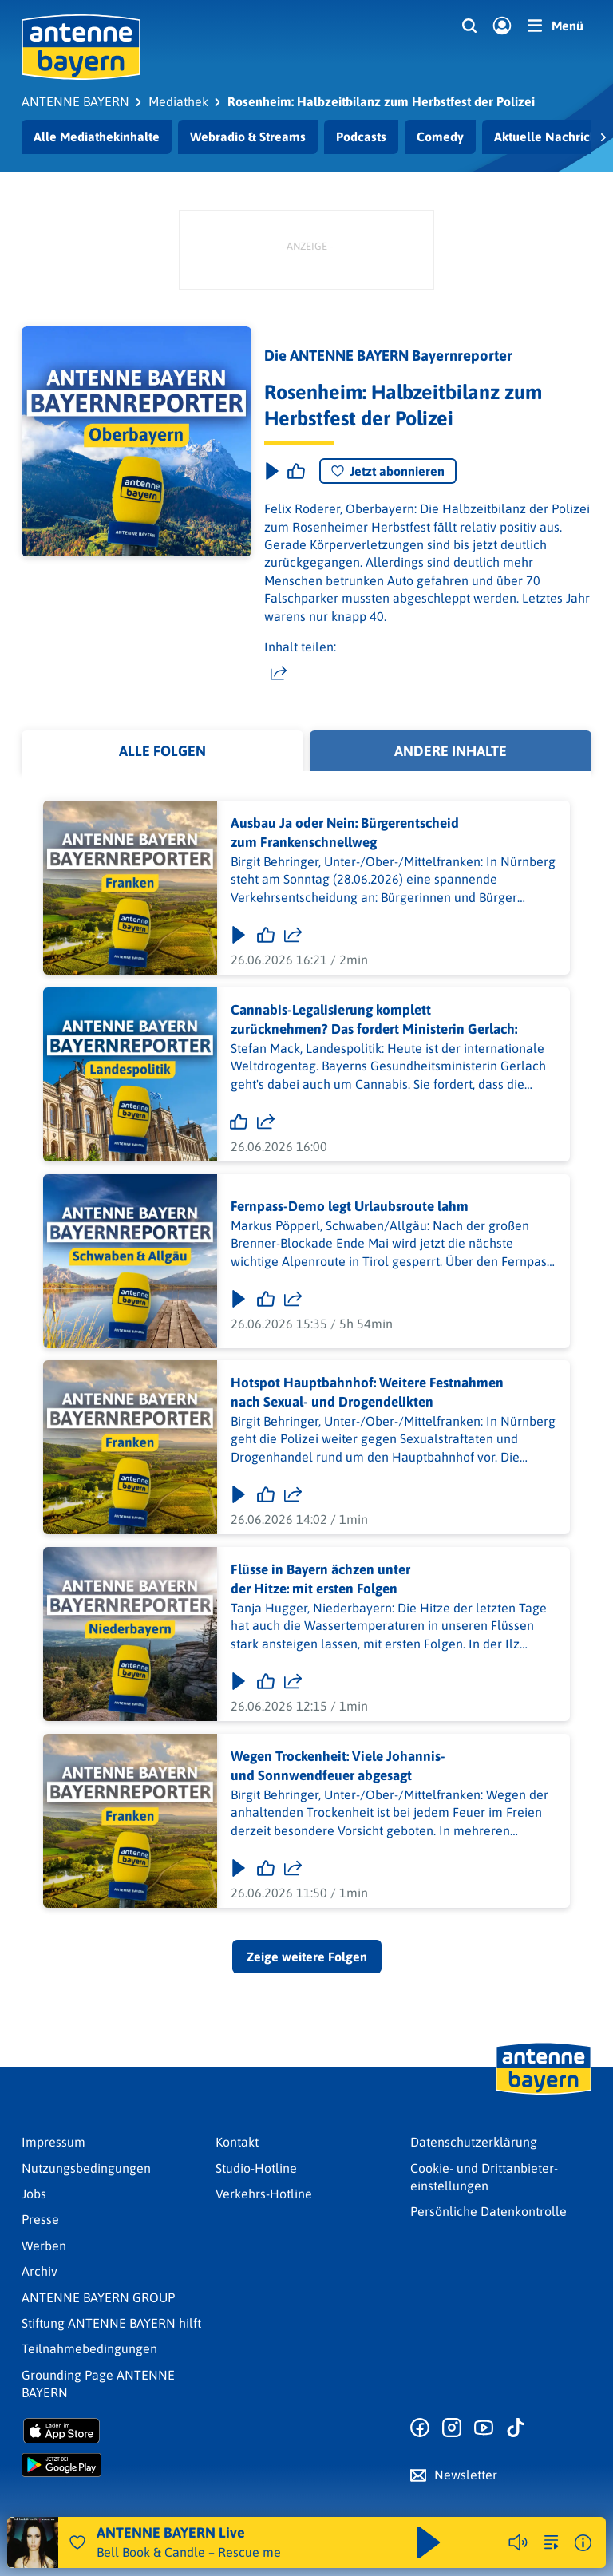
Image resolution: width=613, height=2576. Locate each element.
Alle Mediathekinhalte (97, 136)
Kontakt (237, 2142)
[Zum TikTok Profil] (516, 2428)
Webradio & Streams (248, 136)
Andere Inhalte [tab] (450, 750)
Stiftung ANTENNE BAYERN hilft (111, 2323)
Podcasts (361, 136)
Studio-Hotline (256, 2168)
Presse (40, 2219)
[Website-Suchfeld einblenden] (469, 26)
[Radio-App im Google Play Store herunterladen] (112, 2465)
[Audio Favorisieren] (77, 2542)
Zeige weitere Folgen (307, 1956)
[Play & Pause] (271, 471)
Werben (44, 2245)
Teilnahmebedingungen (89, 2348)
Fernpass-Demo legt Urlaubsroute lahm (350, 1206)
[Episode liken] (296, 471)
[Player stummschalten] (518, 2542)
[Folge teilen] (292, 935)
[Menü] (555, 25)
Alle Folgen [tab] (162, 750)
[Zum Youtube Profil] (484, 2428)
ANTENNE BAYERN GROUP (98, 2297)
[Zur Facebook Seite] (420, 2428)
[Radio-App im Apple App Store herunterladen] (112, 2430)
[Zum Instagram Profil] (452, 2428)
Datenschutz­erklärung (473, 2142)
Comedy (440, 136)
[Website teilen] (278, 673)
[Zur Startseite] (543, 2093)
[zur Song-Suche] (551, 2542)
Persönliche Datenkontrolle (488, 2211)
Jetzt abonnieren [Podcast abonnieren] (388, 471)
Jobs (34, 2193)
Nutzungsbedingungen (86, 2168)
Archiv (39, 2271)
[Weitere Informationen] (583, 2542)
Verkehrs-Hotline (264, 2193)
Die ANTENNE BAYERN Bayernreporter (388, 355)
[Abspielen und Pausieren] (428, 2542)
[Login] (502, 26)
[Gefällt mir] (265, 935)
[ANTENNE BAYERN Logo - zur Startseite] (81, 47)
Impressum (53, 2142)
